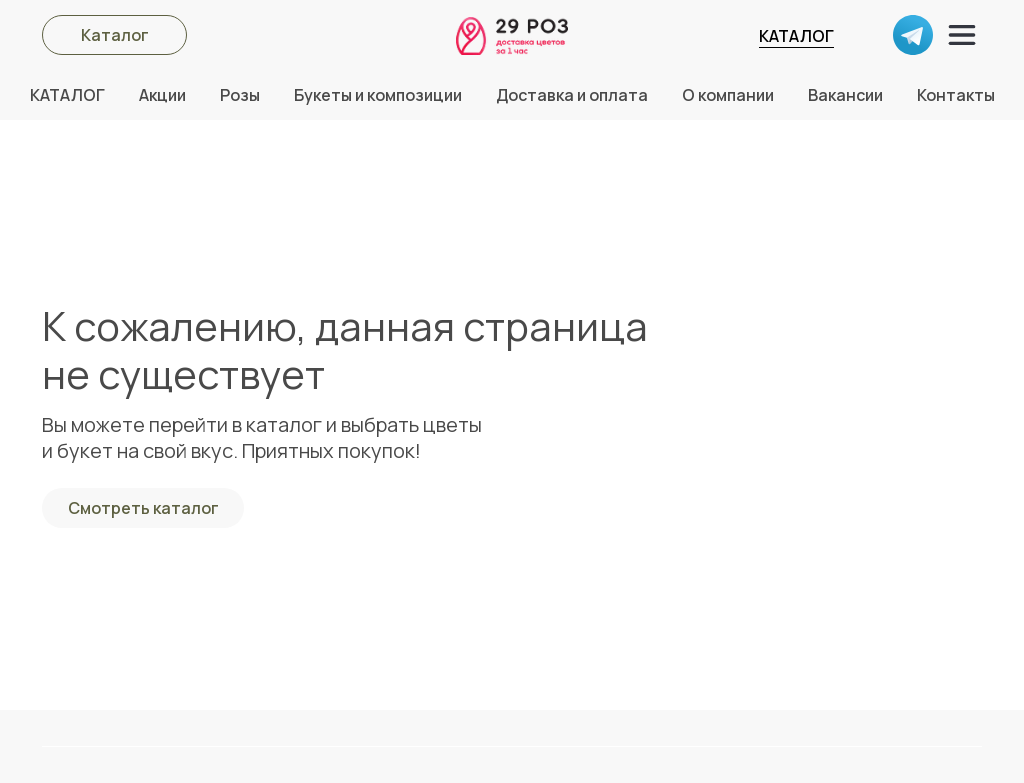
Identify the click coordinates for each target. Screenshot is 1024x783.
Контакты (956, 95)
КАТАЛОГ (796, 36)
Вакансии (845, 95)
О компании (728, 95)
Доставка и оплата (572, 95)
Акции (162, 95)
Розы (240, 95)
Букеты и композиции (378, 95)
